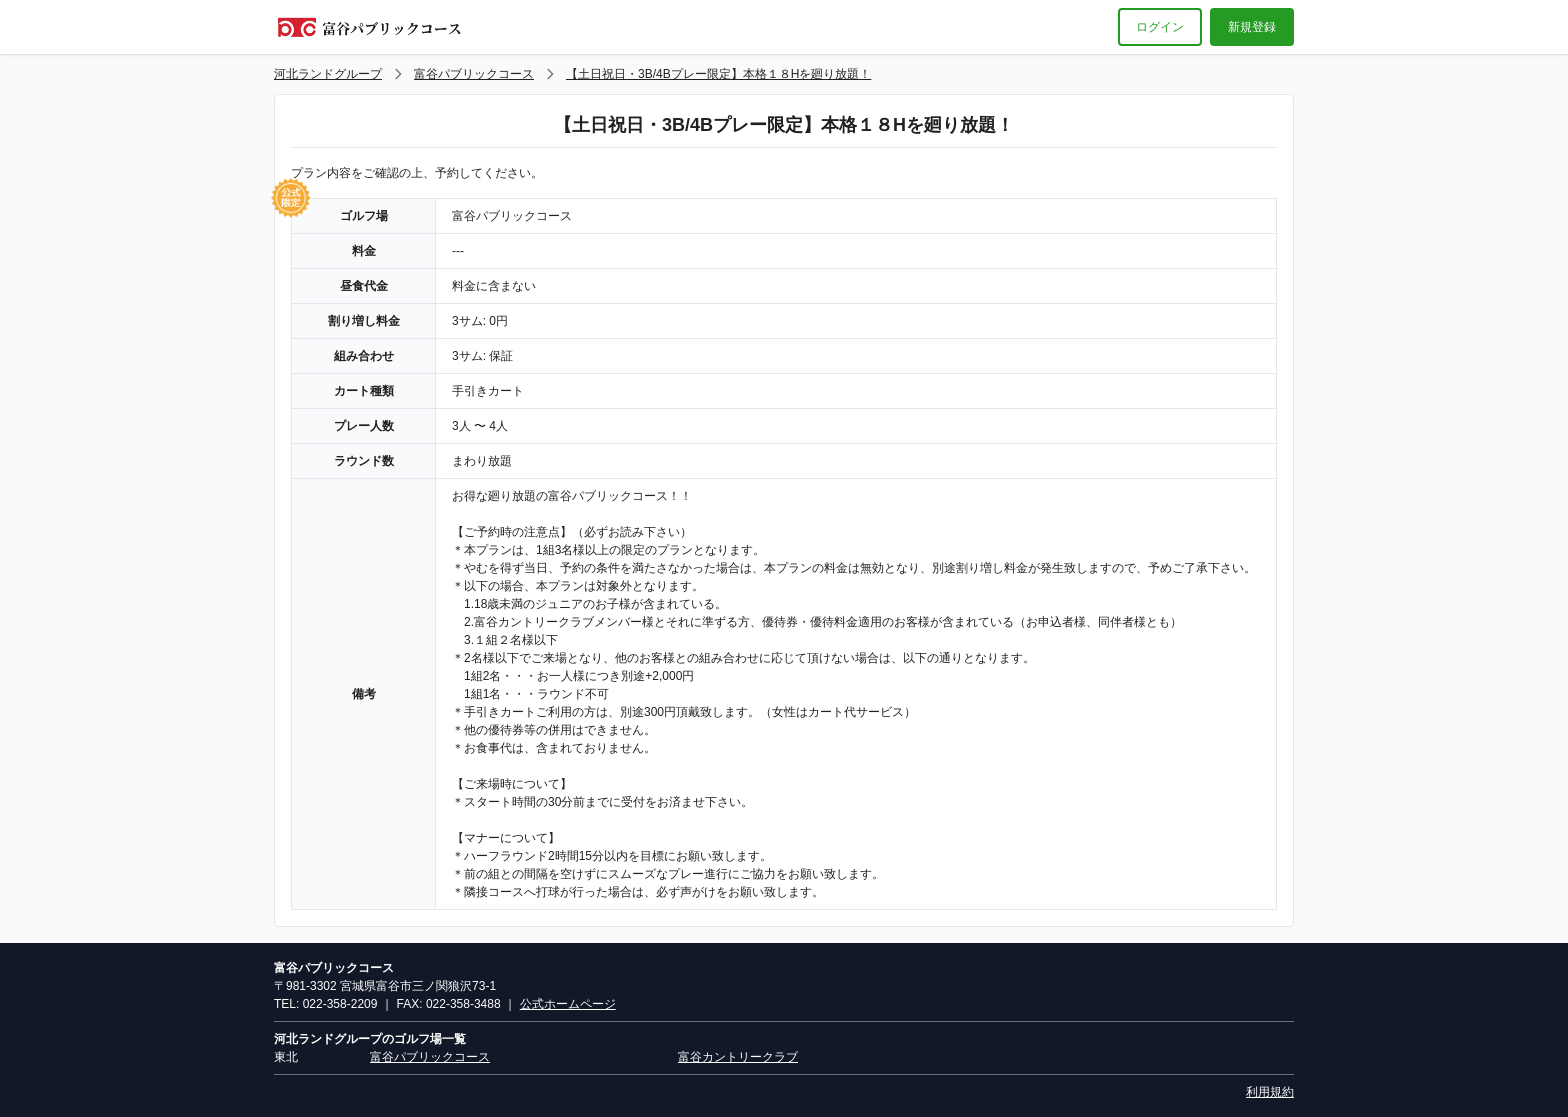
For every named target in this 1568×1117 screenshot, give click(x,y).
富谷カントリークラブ (738, 1057)
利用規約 (1270, 1092)
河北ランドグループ (328, 74)
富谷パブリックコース (474, 74)
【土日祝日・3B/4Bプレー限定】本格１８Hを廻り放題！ (718, 74)
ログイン (1160, 27)
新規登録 (1252, 27)
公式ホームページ (568, 1004)
